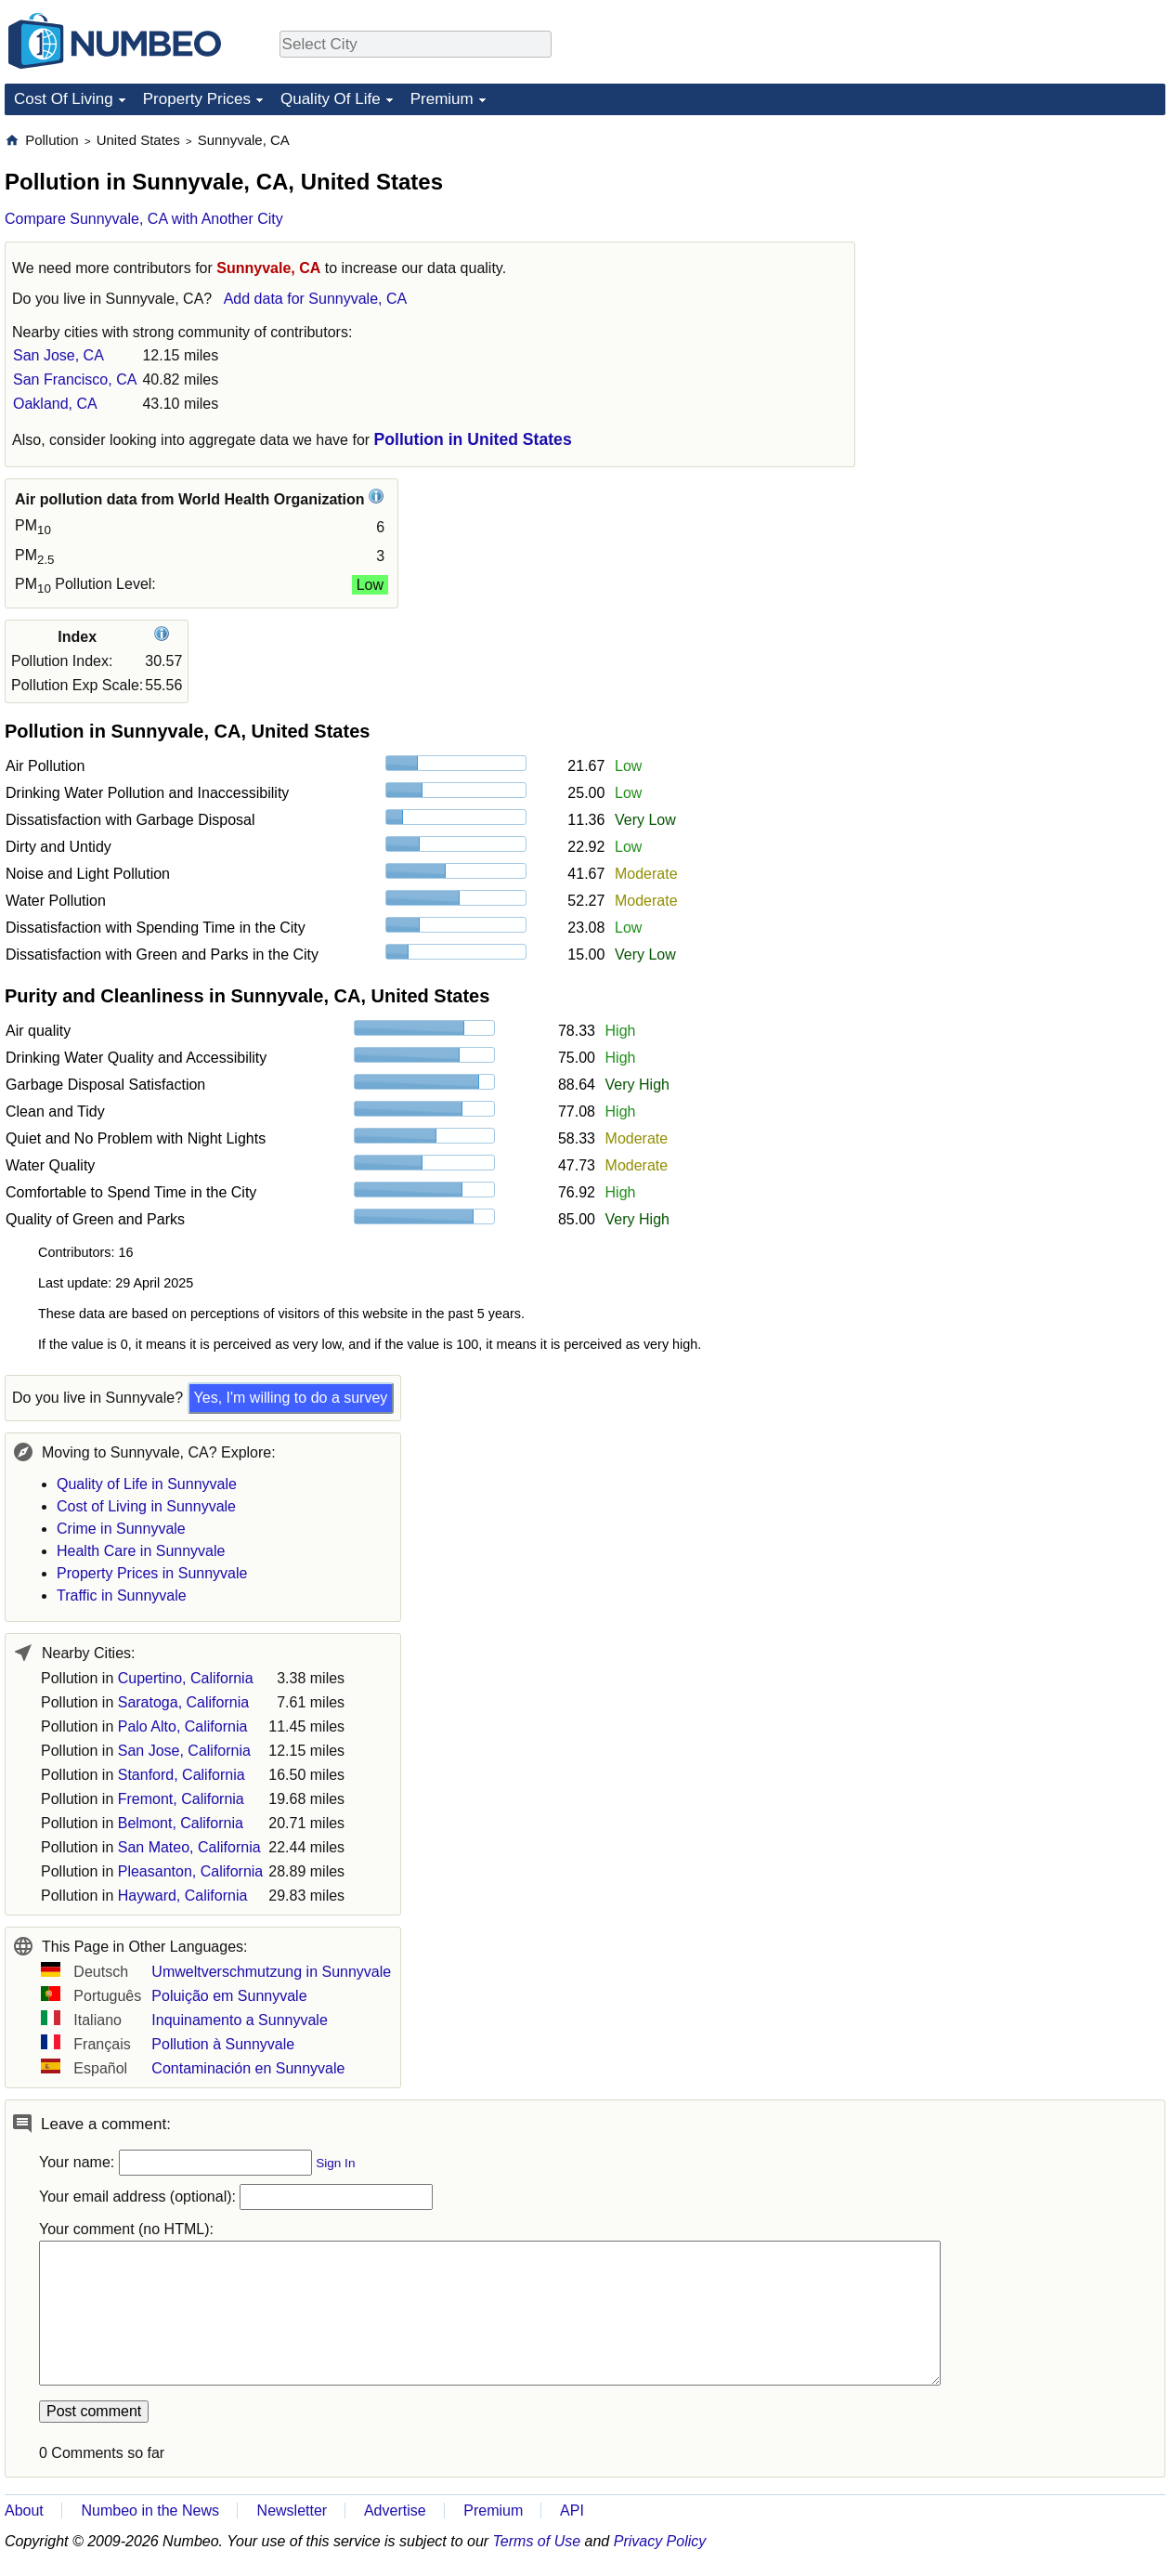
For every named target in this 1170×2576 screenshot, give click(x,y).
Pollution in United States (473, 439)
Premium (442, 99)
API (572, 2510)
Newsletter (292, 2510)
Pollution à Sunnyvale (222, 2044)
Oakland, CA (55, 404)
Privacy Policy (660, 2541)
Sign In (335, 2163)
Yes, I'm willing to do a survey (291, 1398)
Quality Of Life (330, 99)
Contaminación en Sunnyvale (247, 2068)
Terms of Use (537, 2541)
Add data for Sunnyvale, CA (315, 299)
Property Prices (197, 99)
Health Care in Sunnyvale (141, 1551)
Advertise (395, 2510)
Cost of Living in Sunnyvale (146, 1506)
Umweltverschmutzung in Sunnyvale (271, 1972)
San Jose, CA (58, 355)
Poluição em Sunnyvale (228, 1996)
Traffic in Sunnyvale (122, 1595)
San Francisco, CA (74, 379)
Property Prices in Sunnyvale (152, 1573)
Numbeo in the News (150, 2510)
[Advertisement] (1026, 247)
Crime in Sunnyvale (121, 1528)
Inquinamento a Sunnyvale (239, 2020)
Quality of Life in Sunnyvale (147, 1484)
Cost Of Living (63, 99)
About (24, 2510)
